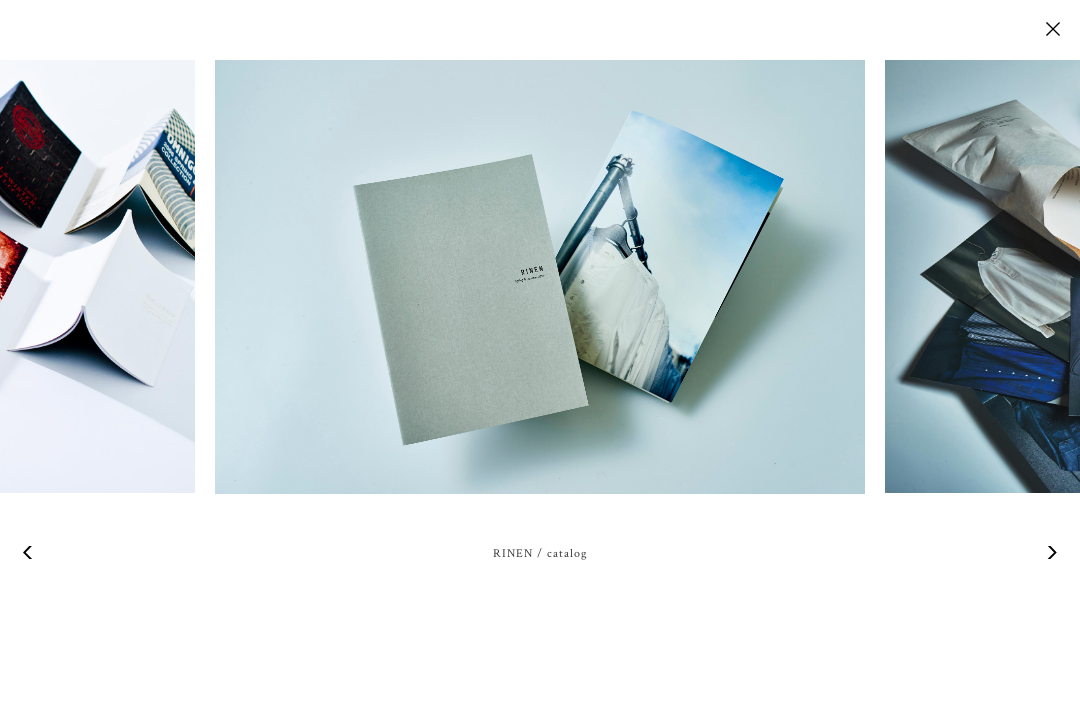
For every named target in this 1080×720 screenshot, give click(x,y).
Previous (30, 553)
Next (1050, 553)
